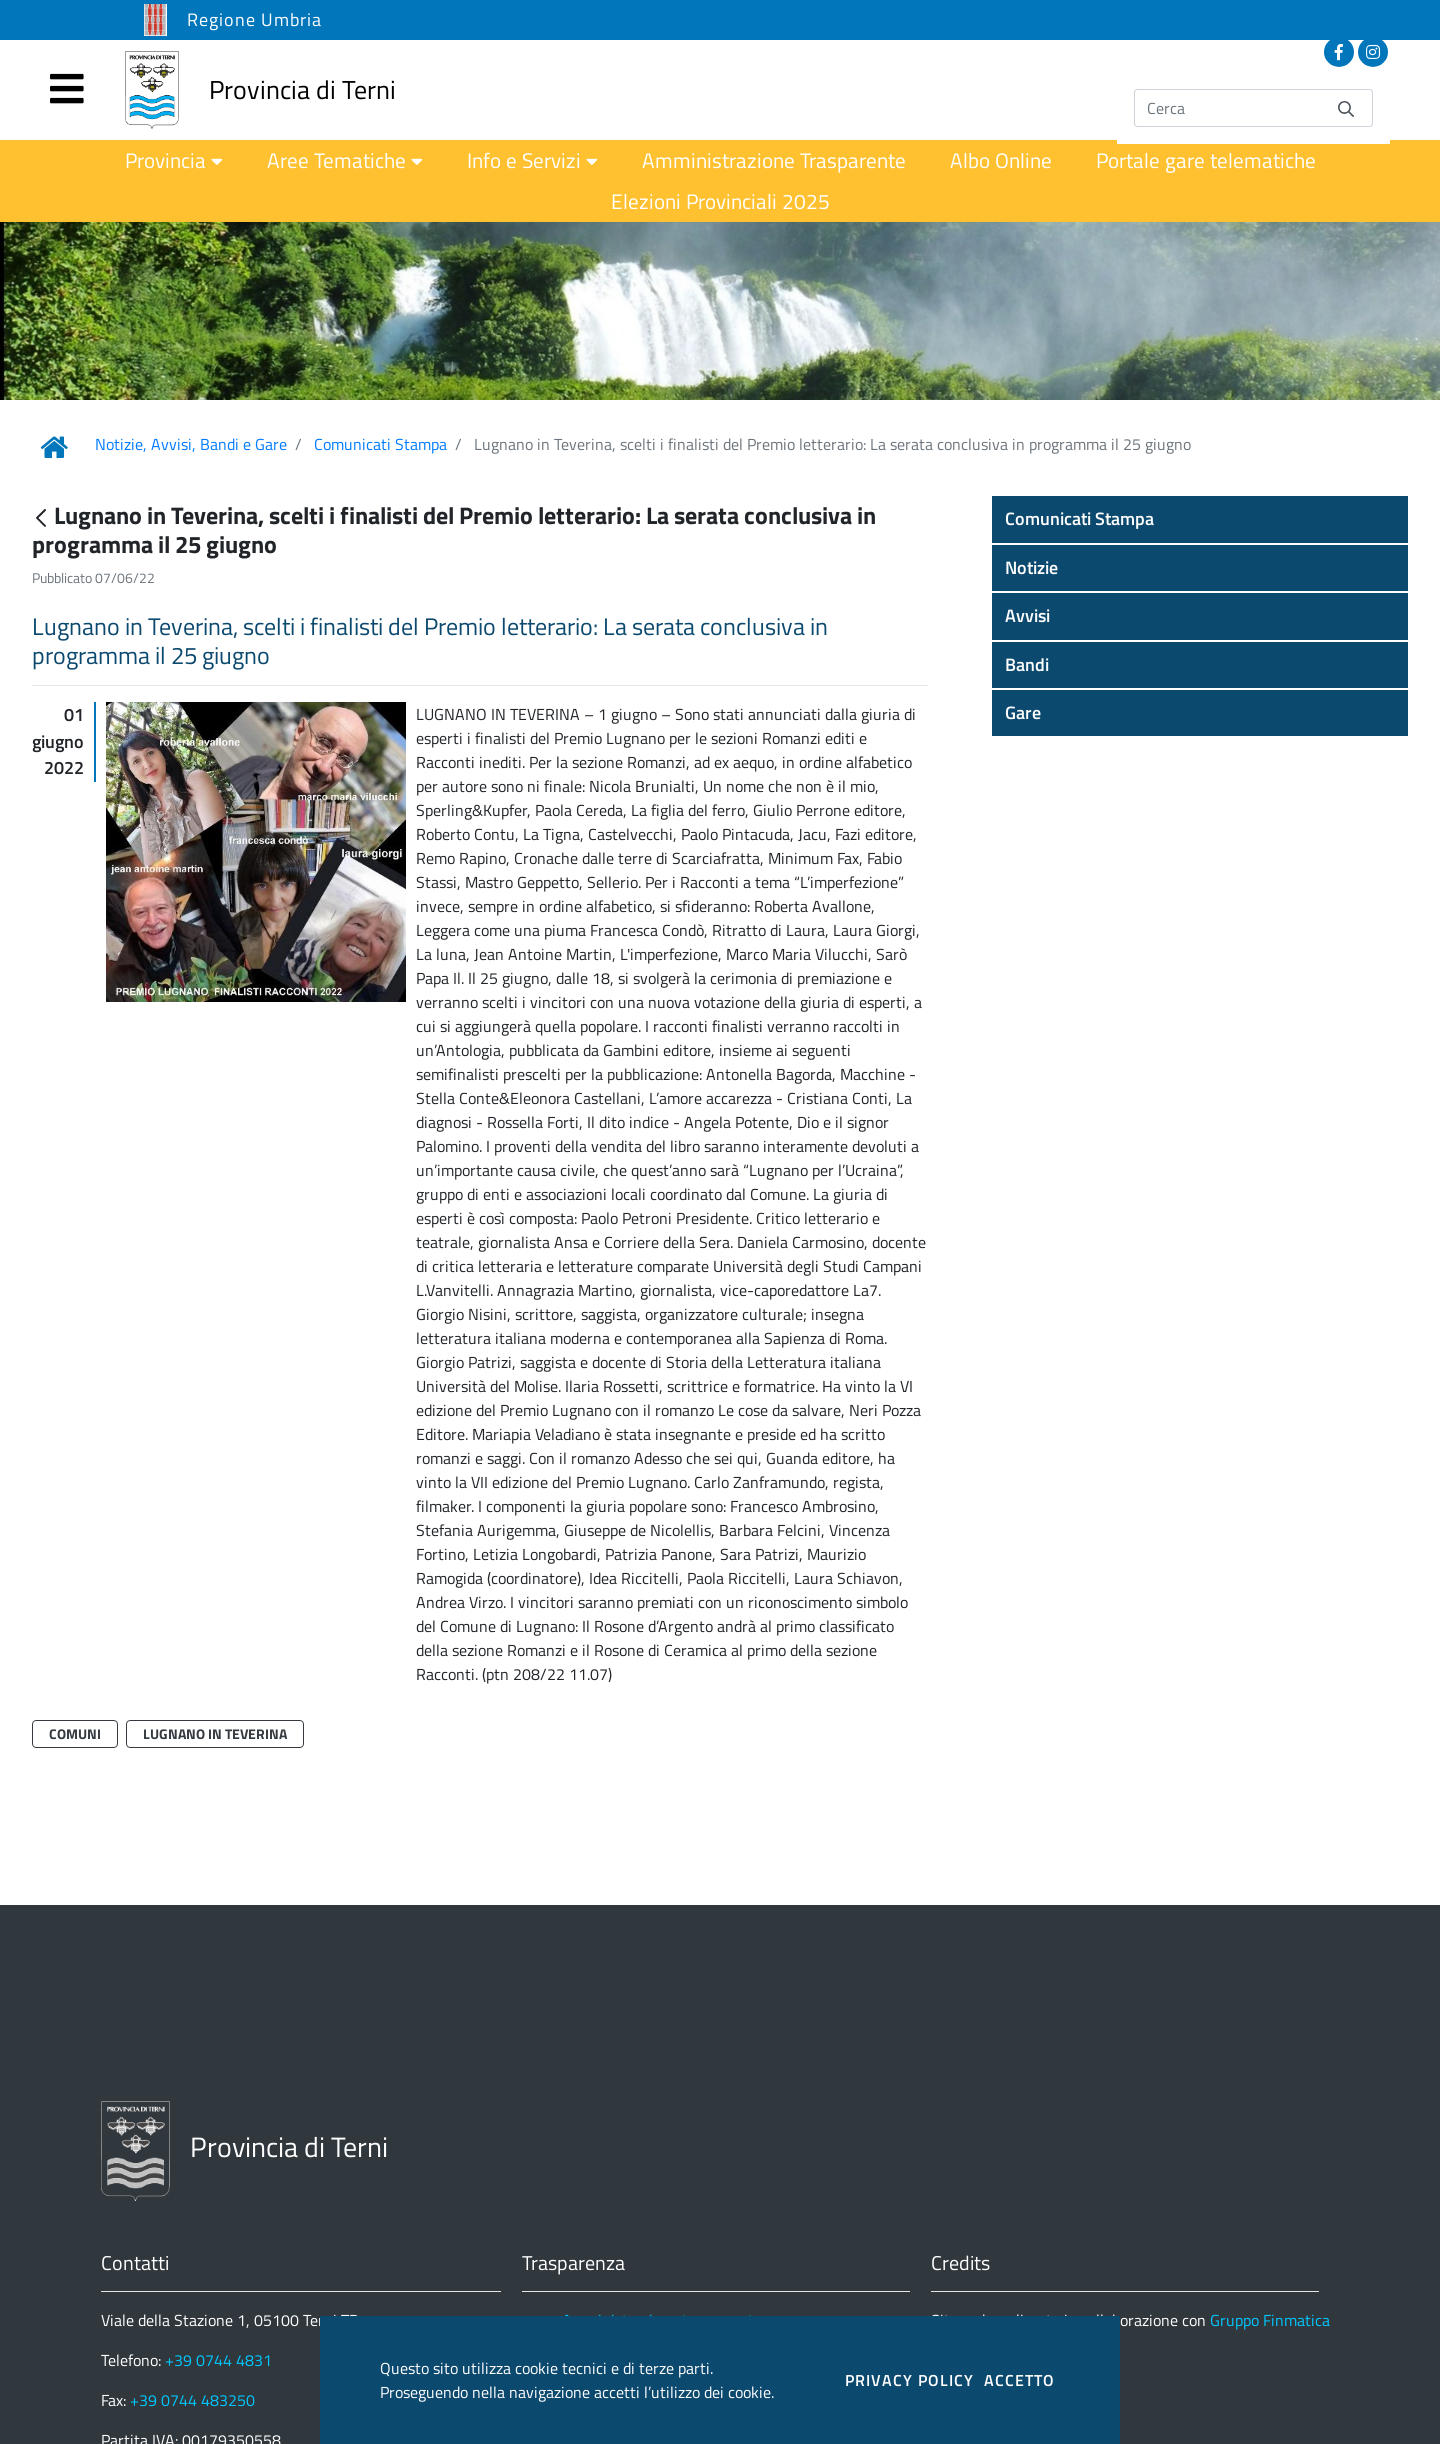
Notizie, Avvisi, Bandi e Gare (191, 444)
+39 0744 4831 (218, 2360)
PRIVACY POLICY (909, 2380)
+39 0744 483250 (192, 2400)
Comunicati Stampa (380, 444)
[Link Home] (54, 447)
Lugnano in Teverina (215, 1733)
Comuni (75, 1733)
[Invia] (1346, 107)
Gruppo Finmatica (1270, 2320)
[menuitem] (174, 160)
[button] (1200, 519)
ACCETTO (1019, 2380)
